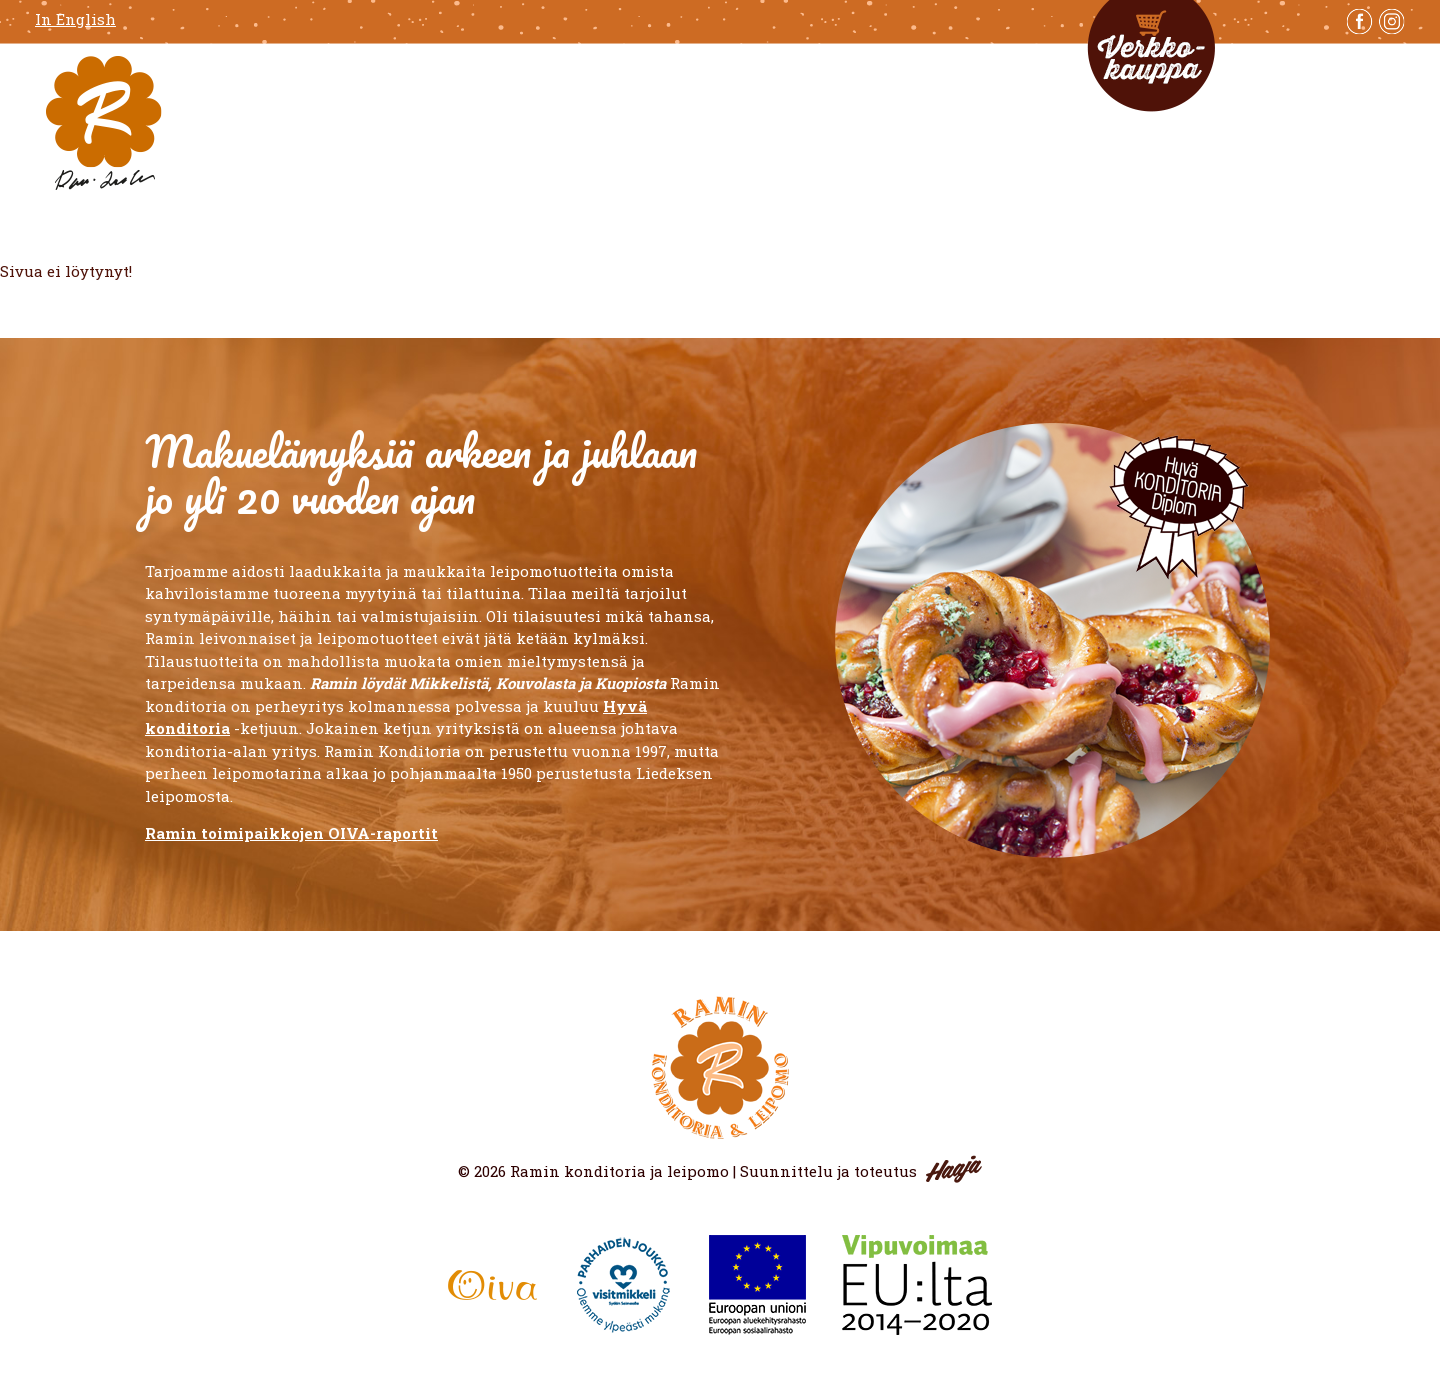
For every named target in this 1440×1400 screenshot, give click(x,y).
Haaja (954, 1169)
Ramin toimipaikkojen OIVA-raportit (291, 833)
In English (75, 19)
